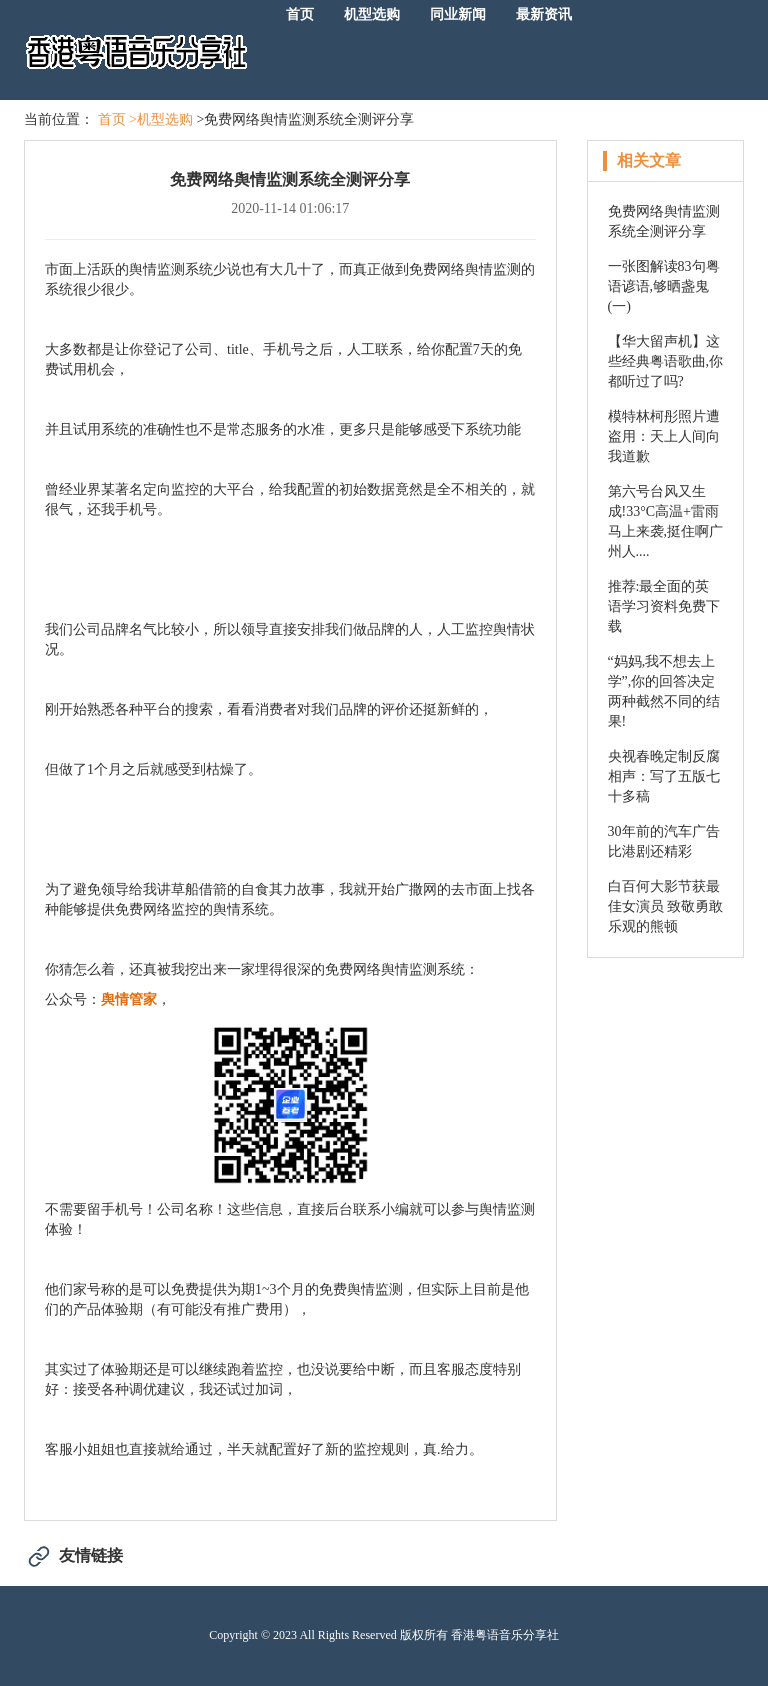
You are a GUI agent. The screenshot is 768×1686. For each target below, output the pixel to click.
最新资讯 (544, 14)
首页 (300, 14)
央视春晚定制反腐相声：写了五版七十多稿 (664, 776)
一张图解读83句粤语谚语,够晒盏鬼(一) (664, 286)
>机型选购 (161, 119)
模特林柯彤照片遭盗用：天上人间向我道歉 (664, 436)
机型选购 (372, 14)
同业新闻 (458, 14)
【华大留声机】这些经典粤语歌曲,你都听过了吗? (666, 361)
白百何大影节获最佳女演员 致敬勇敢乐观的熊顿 (666, 906)
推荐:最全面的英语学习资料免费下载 (664, 606)
